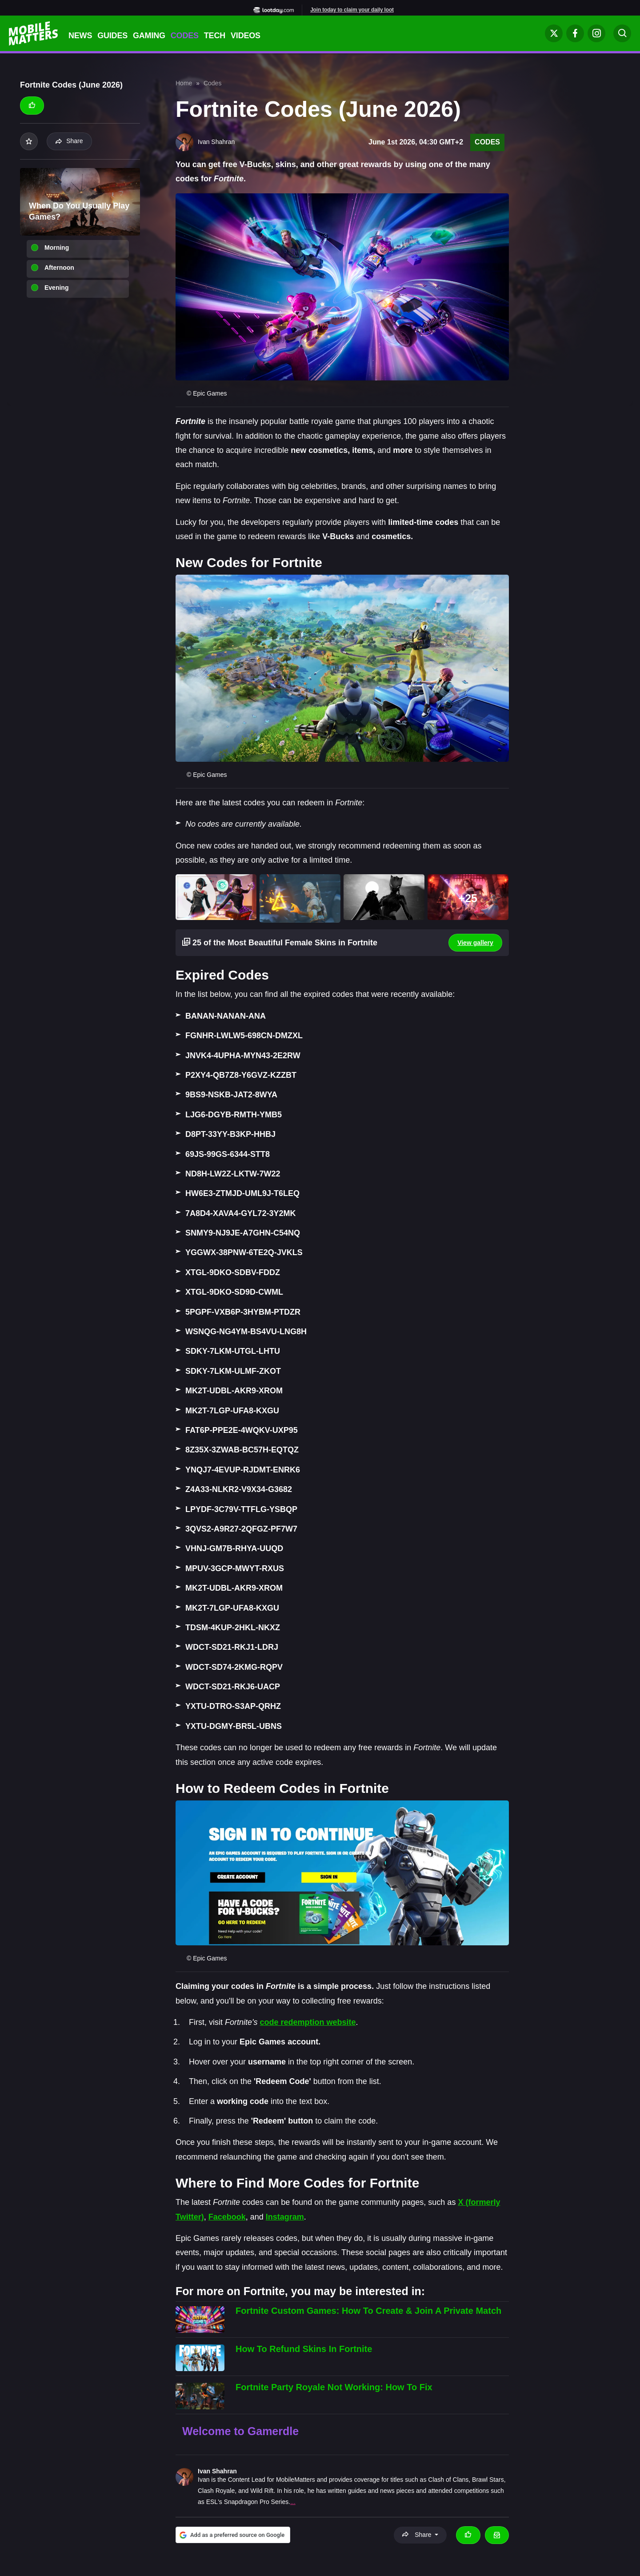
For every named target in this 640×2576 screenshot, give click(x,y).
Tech (214, 35)
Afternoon (59, 267)
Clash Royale (216, 2490)
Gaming (149, 35)
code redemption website (308, 2022)
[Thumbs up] (32, 105)
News (80, 35)
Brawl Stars (488, 2479)
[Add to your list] (29, 141)
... (293, 2501)
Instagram (285, 2216)
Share (69, 140)
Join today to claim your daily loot (352, 10)
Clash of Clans (448, 2479)
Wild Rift (261, 2490)
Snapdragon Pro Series (256, 2501)
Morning (56, 247)
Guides (112, 35)
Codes (185, 35)
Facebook (227, 2216)
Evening (56, 287)
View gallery (475, 942)
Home (184, 83)
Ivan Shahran (217, 2471)
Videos (245, 35)
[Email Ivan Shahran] (497, 2535)
